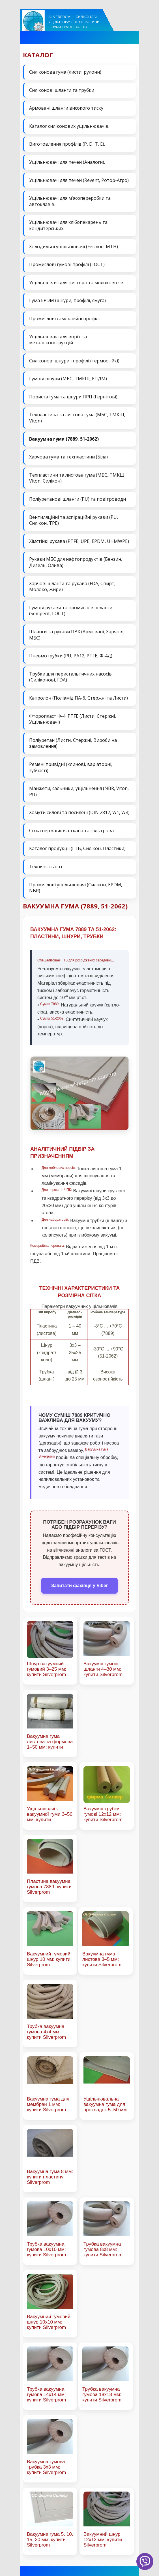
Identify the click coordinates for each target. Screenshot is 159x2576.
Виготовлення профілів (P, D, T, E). (67, 144)
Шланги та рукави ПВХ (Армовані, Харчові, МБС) (76, 634)
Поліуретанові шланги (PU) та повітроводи (77, 499)
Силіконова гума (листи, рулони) (65, 72)
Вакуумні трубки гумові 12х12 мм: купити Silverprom (103, 1814)
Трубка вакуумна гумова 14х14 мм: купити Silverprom (46, 2394)
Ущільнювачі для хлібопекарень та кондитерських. (68, 225)
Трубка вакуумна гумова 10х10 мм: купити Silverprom (46, 2249)
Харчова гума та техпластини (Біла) (68, 457)
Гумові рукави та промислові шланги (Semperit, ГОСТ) (70, 610)
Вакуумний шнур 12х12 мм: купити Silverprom (102, 2540)
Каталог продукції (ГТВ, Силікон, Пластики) (77, 848)
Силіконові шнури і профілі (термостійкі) (74, 361)
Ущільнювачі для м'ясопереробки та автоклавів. (70, 201)
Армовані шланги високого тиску (66, 108)
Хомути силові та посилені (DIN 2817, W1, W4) (79, 812)
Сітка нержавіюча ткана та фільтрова (71, 830)
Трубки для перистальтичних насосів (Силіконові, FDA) (70, 677)
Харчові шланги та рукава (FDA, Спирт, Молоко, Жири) (72, 586)
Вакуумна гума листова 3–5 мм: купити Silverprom (101, 1959)
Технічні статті (45, 866)
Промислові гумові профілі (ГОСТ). (67, 264)
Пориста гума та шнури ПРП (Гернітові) (73, 397)
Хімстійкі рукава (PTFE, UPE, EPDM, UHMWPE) (79, 541)
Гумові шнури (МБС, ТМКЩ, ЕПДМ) (68, 378)
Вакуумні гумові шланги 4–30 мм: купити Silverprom (103, 1669)
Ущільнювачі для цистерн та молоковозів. (76, 282)
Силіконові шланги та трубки (61, 90)
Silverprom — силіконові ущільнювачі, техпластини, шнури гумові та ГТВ (74, 22)
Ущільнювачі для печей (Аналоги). (67, 162)
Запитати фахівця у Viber (79, 1585)
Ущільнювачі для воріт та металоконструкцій (58, 340)
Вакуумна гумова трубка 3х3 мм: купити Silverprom (46, 2467)
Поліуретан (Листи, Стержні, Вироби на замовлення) (73, 743)
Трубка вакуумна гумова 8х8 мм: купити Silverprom (103, 2249)
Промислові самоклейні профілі (64, 318)
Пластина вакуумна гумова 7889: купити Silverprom (49, 1887)
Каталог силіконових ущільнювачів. (69, 126)
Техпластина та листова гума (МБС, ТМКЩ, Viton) (77, 417)
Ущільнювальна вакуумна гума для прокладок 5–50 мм (105, 2104)
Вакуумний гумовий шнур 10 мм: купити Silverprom (48, 1959)
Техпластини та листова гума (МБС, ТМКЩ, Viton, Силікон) (77, 478)
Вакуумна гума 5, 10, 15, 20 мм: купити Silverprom (50, 2540)
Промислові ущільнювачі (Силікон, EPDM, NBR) (75, 888)
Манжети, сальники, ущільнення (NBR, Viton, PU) (79, 791)
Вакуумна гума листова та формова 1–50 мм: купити (50, 1742)
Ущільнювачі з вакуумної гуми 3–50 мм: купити (49, 1814)
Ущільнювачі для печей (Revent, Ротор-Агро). (79, 180)
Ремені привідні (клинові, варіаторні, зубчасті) (70, 767)
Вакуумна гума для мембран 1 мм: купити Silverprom (48, 2104)
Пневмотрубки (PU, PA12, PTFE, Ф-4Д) (70, 656)
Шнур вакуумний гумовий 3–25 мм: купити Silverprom (46, 1669)
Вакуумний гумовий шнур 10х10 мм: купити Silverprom (48, 2322)
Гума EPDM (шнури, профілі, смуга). (68, 300)
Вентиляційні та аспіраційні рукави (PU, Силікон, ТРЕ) (73, 520)
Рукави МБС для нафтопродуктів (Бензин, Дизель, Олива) (75, 562)
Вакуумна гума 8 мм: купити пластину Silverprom (50, 2177)
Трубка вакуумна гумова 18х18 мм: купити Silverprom (101, 2394)
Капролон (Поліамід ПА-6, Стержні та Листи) (78, 698)
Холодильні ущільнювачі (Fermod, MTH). (74, 246)
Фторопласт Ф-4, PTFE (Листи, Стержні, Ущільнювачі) (72, 719)
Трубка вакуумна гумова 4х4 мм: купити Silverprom (46, 2032)
